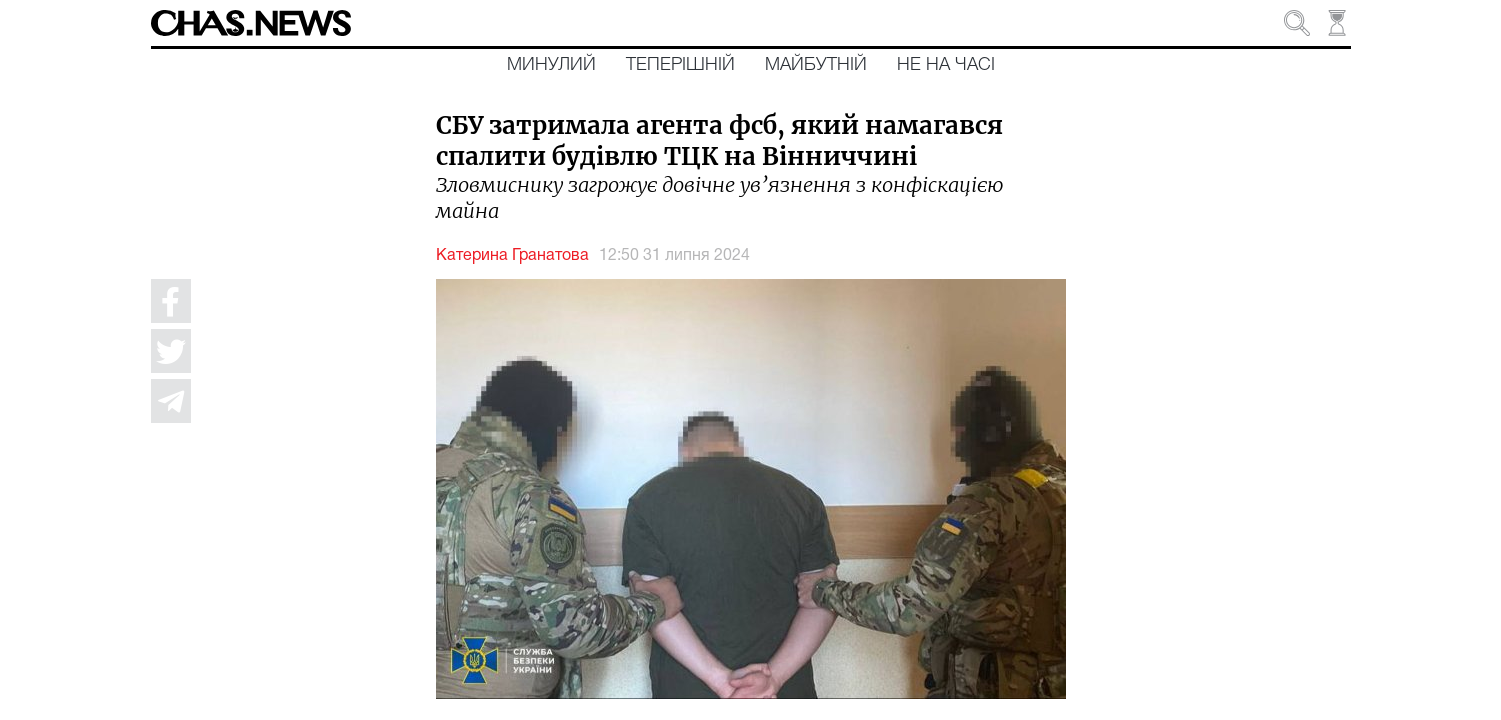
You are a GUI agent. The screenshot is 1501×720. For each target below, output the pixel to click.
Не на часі (946, 65)
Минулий (551, 65)
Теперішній (680, 65)
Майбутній (816, 65)
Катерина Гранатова (512, 256)
